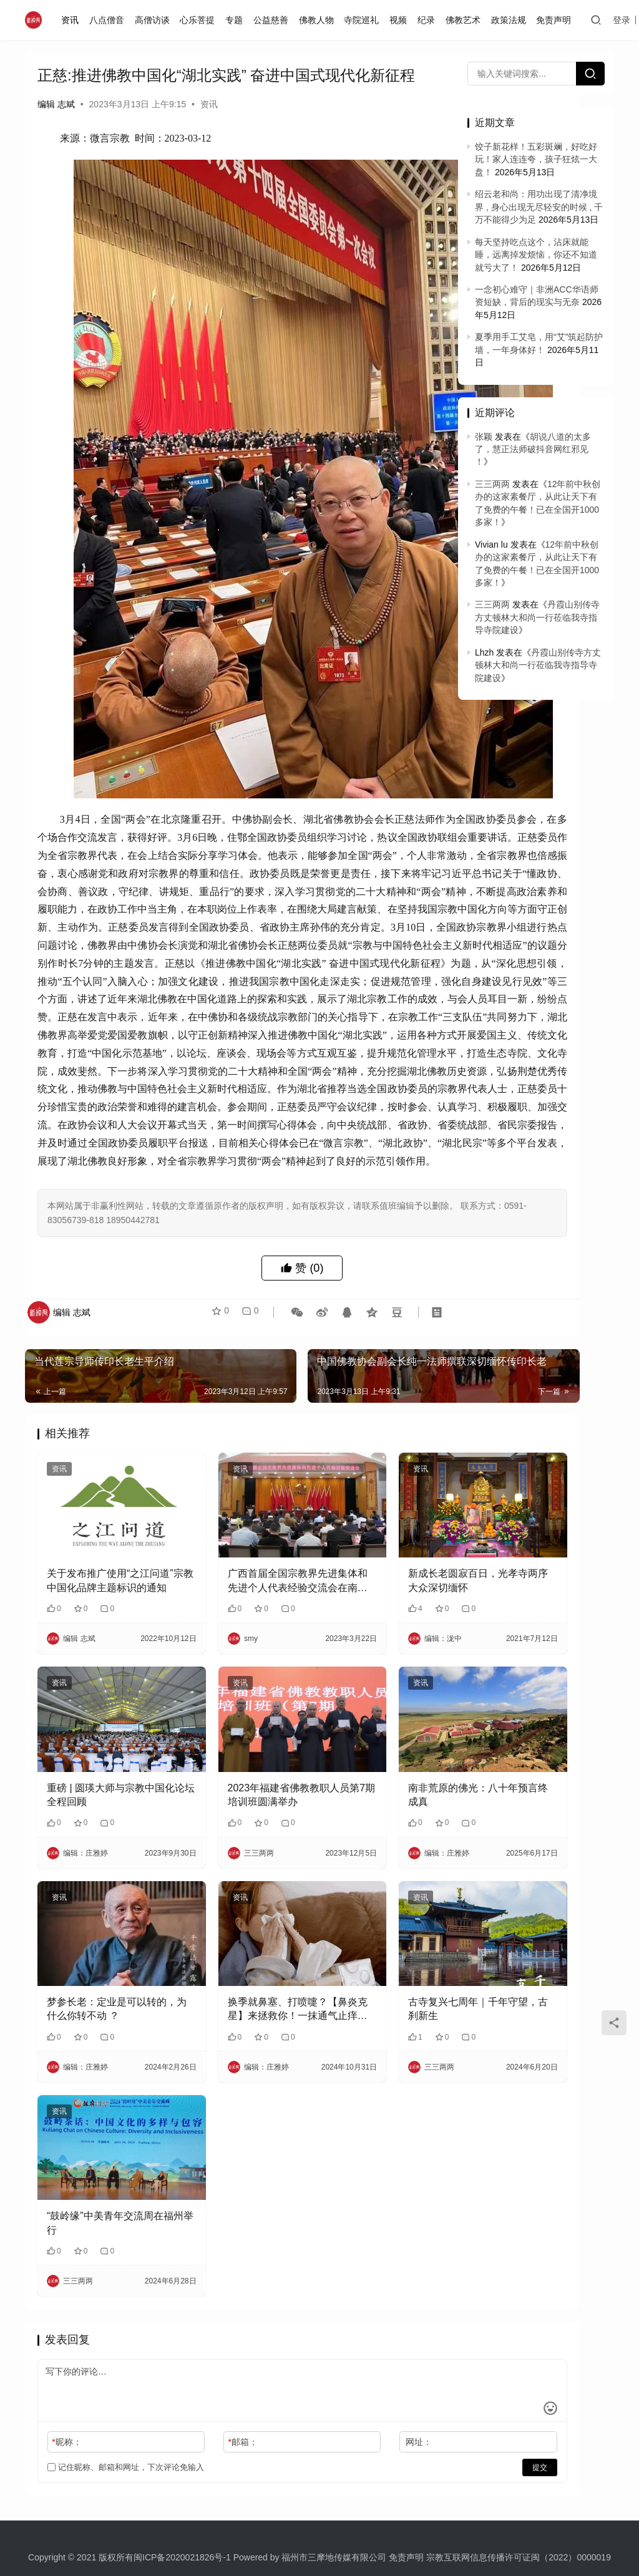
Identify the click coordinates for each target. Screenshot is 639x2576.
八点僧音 (109, 20)
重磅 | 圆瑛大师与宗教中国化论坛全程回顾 (96, 1771)
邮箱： (198, 2363)
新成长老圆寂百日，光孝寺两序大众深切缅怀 (369, 1584)
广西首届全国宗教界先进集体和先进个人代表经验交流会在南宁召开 (233, 1585)
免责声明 (556, 20)
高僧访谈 (154, 20)
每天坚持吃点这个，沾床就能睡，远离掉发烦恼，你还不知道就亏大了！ (536, 255)
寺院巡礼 (364, 20)
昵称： (66, 2363)
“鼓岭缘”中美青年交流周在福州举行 (95, 2143)
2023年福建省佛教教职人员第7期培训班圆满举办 (234, 1772)
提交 (405, 2388)
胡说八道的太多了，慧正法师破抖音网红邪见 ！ (533, 449)
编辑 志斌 (56, 104)
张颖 (483, 437)
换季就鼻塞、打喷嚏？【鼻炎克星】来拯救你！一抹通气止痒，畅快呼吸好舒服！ (233, 1958)
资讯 (73, 20)
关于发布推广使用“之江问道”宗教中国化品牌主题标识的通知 (98, 1585)
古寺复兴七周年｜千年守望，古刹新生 (369, 1957)
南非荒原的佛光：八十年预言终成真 (369, 1771)
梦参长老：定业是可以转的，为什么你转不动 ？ (97, 1958)
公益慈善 (273, 20)
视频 (401, 20)
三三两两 (492, 484)
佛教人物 (318, 20)
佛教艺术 (466, 20)
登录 (624, 20)
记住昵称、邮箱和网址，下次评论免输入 (125, 2388)
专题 (237, 20)
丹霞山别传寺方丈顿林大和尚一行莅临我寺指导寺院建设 (537, 617)
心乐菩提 (200, 20)
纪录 (429, 20)
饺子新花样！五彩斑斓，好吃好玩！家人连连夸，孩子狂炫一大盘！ (536, 159)
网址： (329, 2363)
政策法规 (511, 20)
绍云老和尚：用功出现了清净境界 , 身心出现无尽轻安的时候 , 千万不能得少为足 (539, 207)
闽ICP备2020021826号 (178, 2478)
